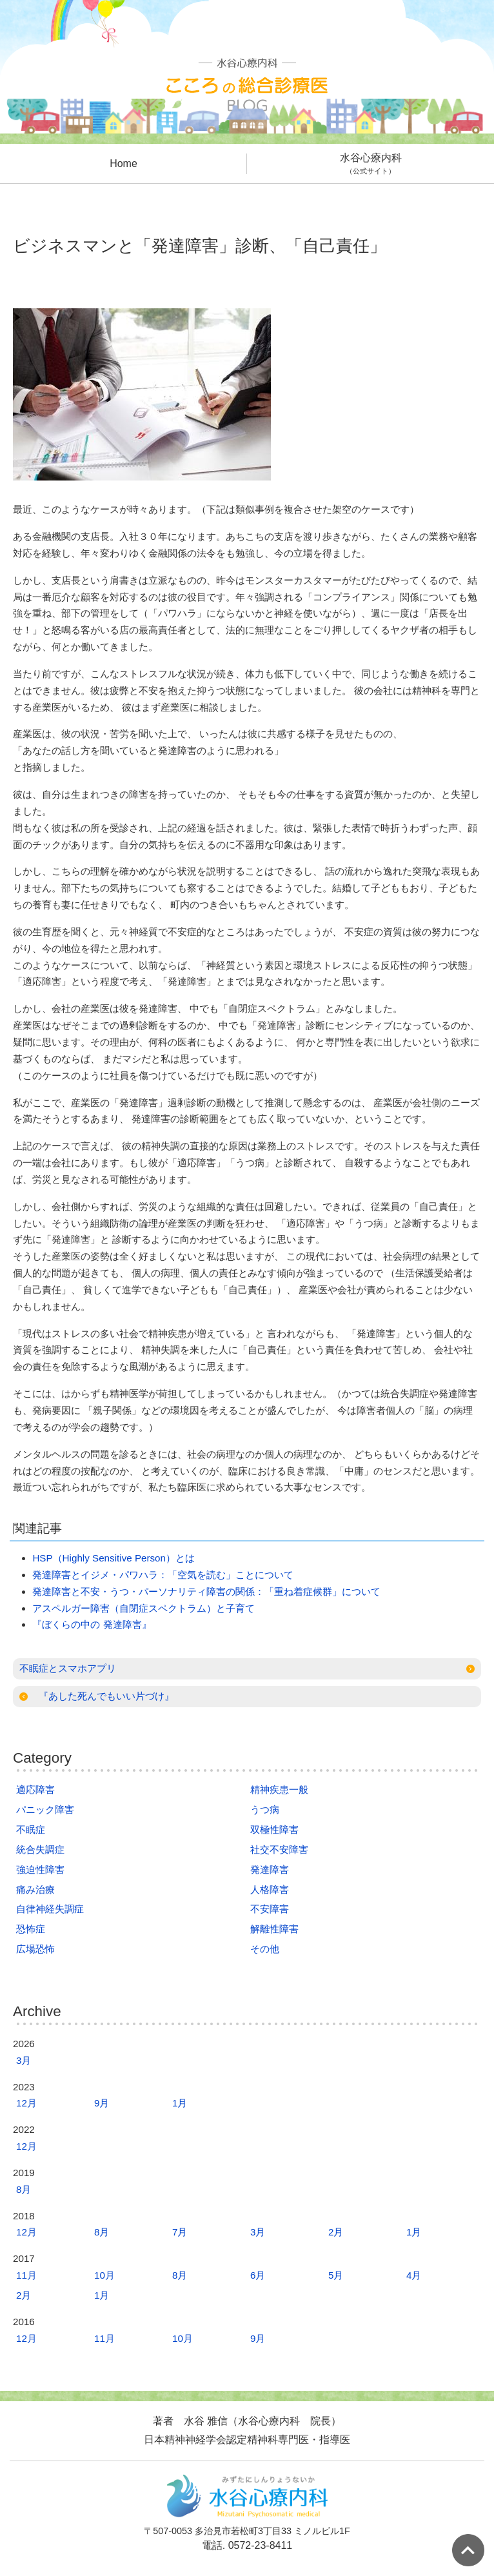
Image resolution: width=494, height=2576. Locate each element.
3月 (23, 2060)
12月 (26, 2102)
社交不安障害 (279, 1849)
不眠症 (30, 1829)
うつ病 (264, 1809)
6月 (257, 2275)
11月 (26, 2275)
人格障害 (269, 1889)
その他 (264, 1948)
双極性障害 (274, 1829)
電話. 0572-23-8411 (247, 2545)
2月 (335, 2231)
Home (123, 163)
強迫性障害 (40, 1869)
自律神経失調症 (50, 1908)
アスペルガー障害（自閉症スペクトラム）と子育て (143, 1608)
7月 (179, 2231)
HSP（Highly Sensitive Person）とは (113, 1557)
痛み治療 (35, 1889)
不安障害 (269, 1908)
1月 (179, 2102)
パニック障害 (45, 1809)
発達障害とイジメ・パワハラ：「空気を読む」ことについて (162, 1574)
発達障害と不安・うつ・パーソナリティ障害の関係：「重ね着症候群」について (206, 1591)
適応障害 (35, 1789)
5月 (335, 2275)
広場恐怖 (35, 1948)
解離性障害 (274, 1928)
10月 (104, 2275)
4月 (413, 2275)
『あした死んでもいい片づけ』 (106, 1695)
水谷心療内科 (370, 164)
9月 (101, 2102)
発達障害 (269, 1869)
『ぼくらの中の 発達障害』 (91, 1624)
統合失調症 (40, 1849)
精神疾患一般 (279, 1789)
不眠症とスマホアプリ (67, 1668)
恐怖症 (30, 1928)
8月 (23, 2189)
